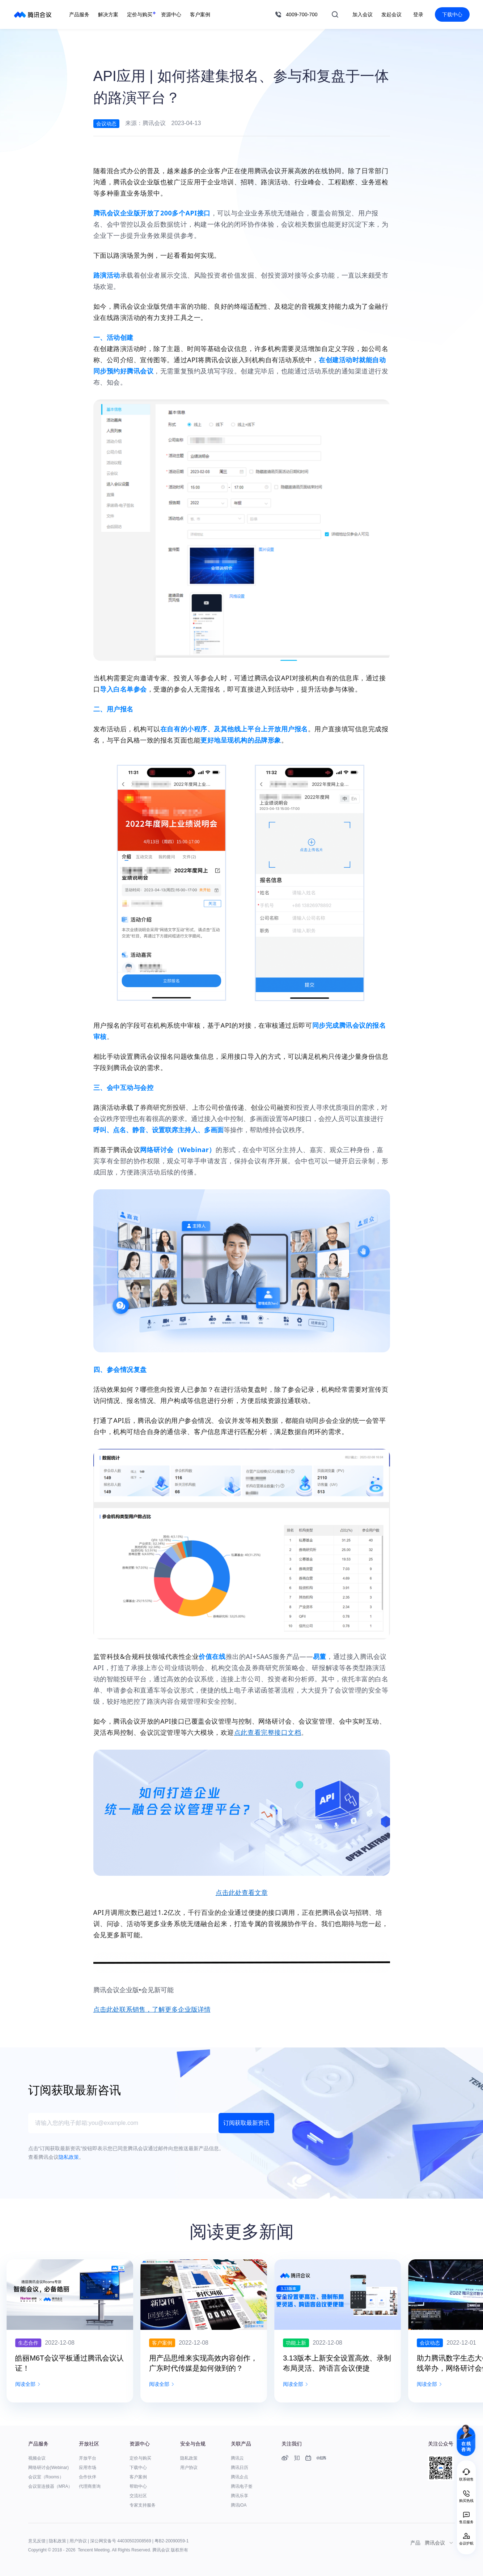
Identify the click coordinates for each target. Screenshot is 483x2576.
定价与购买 (140, 2458)
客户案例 (138, 2476)
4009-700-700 (301, 14)
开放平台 (87, 2458)
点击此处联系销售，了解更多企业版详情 (152, 2009)
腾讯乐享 (239, 2495)
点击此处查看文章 (242, 1892)
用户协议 (189, 2467)
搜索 (335, 14)
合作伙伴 (87, 2476)
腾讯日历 (239, 2467)
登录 (418, 14)
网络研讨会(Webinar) (48, 2467)
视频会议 (37, 2458)
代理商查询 (90, 2486)
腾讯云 (237, 2458)
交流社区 (138, 2495)
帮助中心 (138, 2486)
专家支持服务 (143, 2505)
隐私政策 (189, 2458)
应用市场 (87, 2467)
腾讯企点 (239, 2476)
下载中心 (452, 14)
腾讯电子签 (242, 2486)
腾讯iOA (239, 2505)
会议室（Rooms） (46, 2476)
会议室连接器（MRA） (50, 2486)
